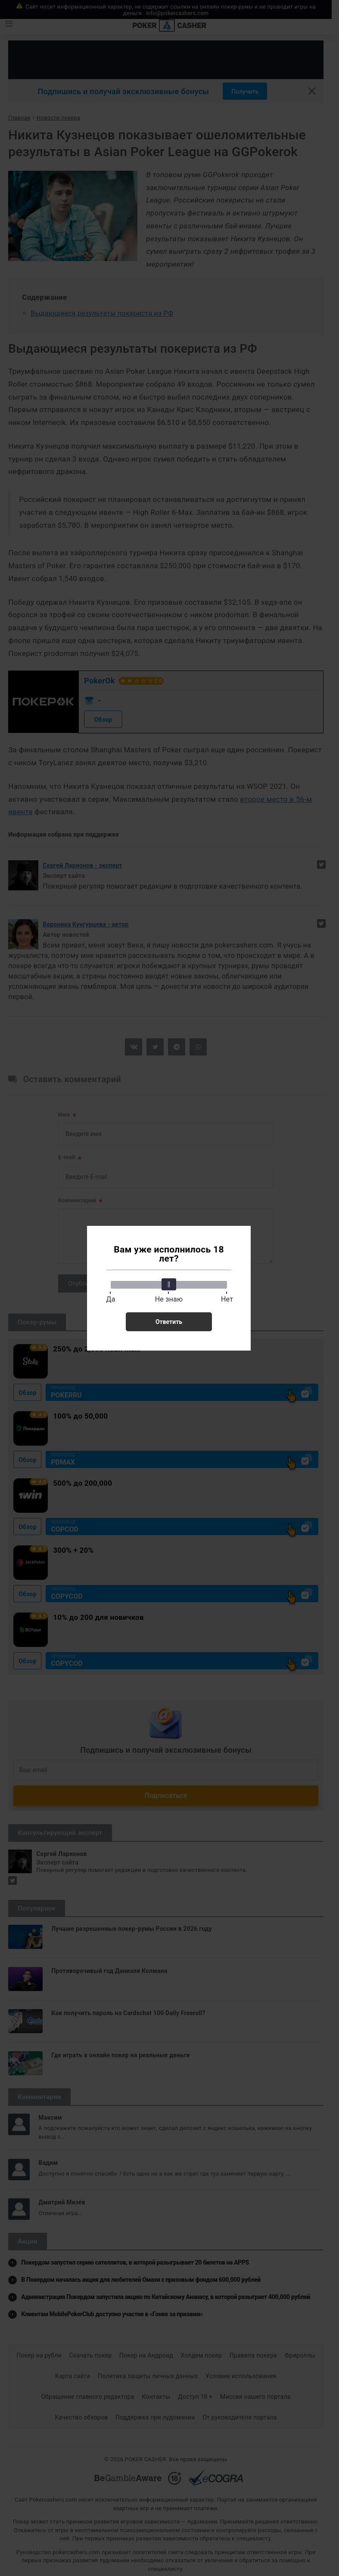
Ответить (169, 1321)
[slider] (169, 1284)
